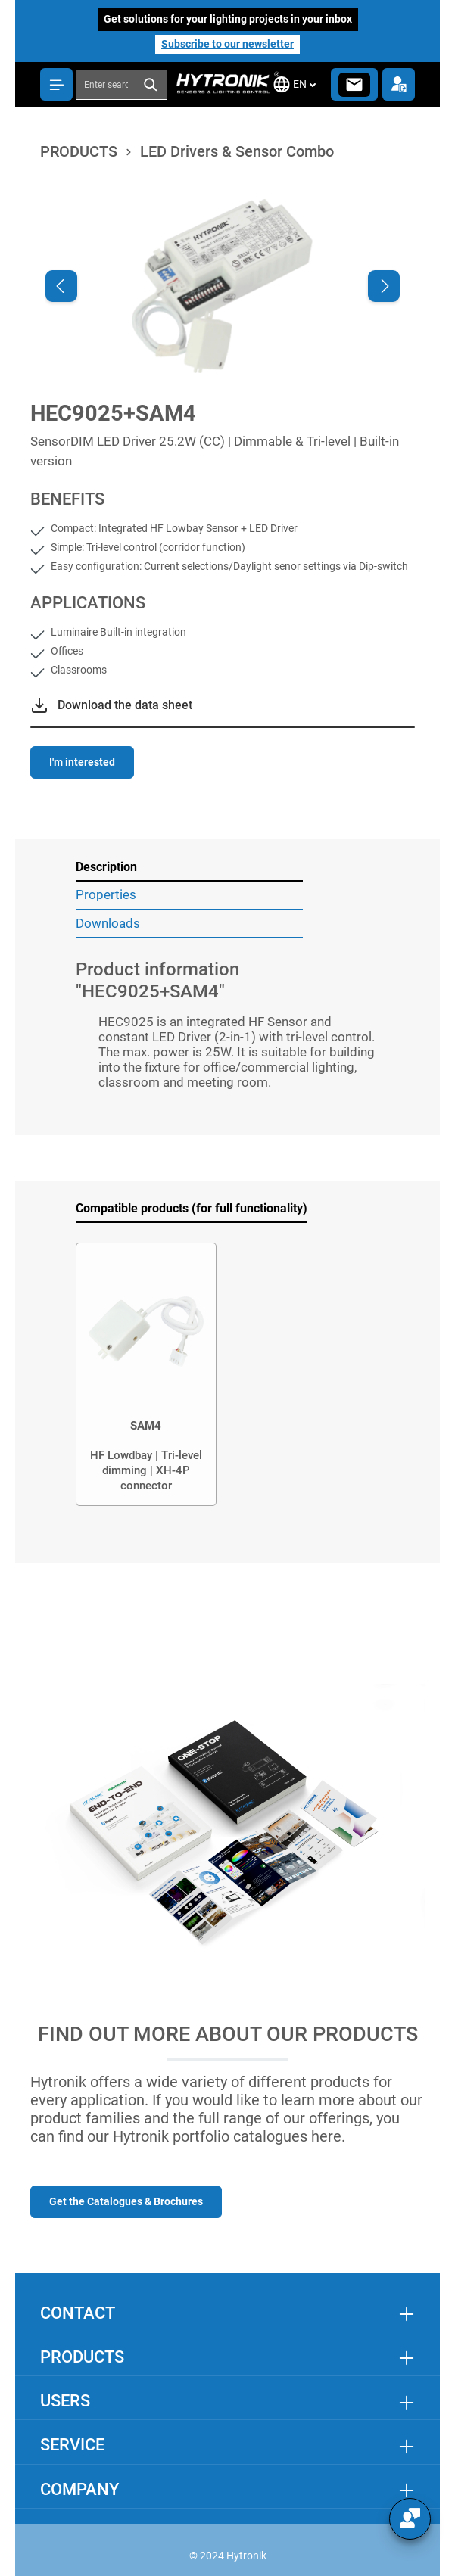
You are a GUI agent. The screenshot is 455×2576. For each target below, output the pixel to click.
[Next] (384, 286)
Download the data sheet (125, 705)
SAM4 (145, 1426)
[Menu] (56, 84)
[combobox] (106, 85)
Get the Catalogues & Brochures (126, 2201)
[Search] (151, 85)
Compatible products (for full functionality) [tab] (191, 1208)
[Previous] (61, 286)
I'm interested (82, 762)
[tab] (189, 868)
